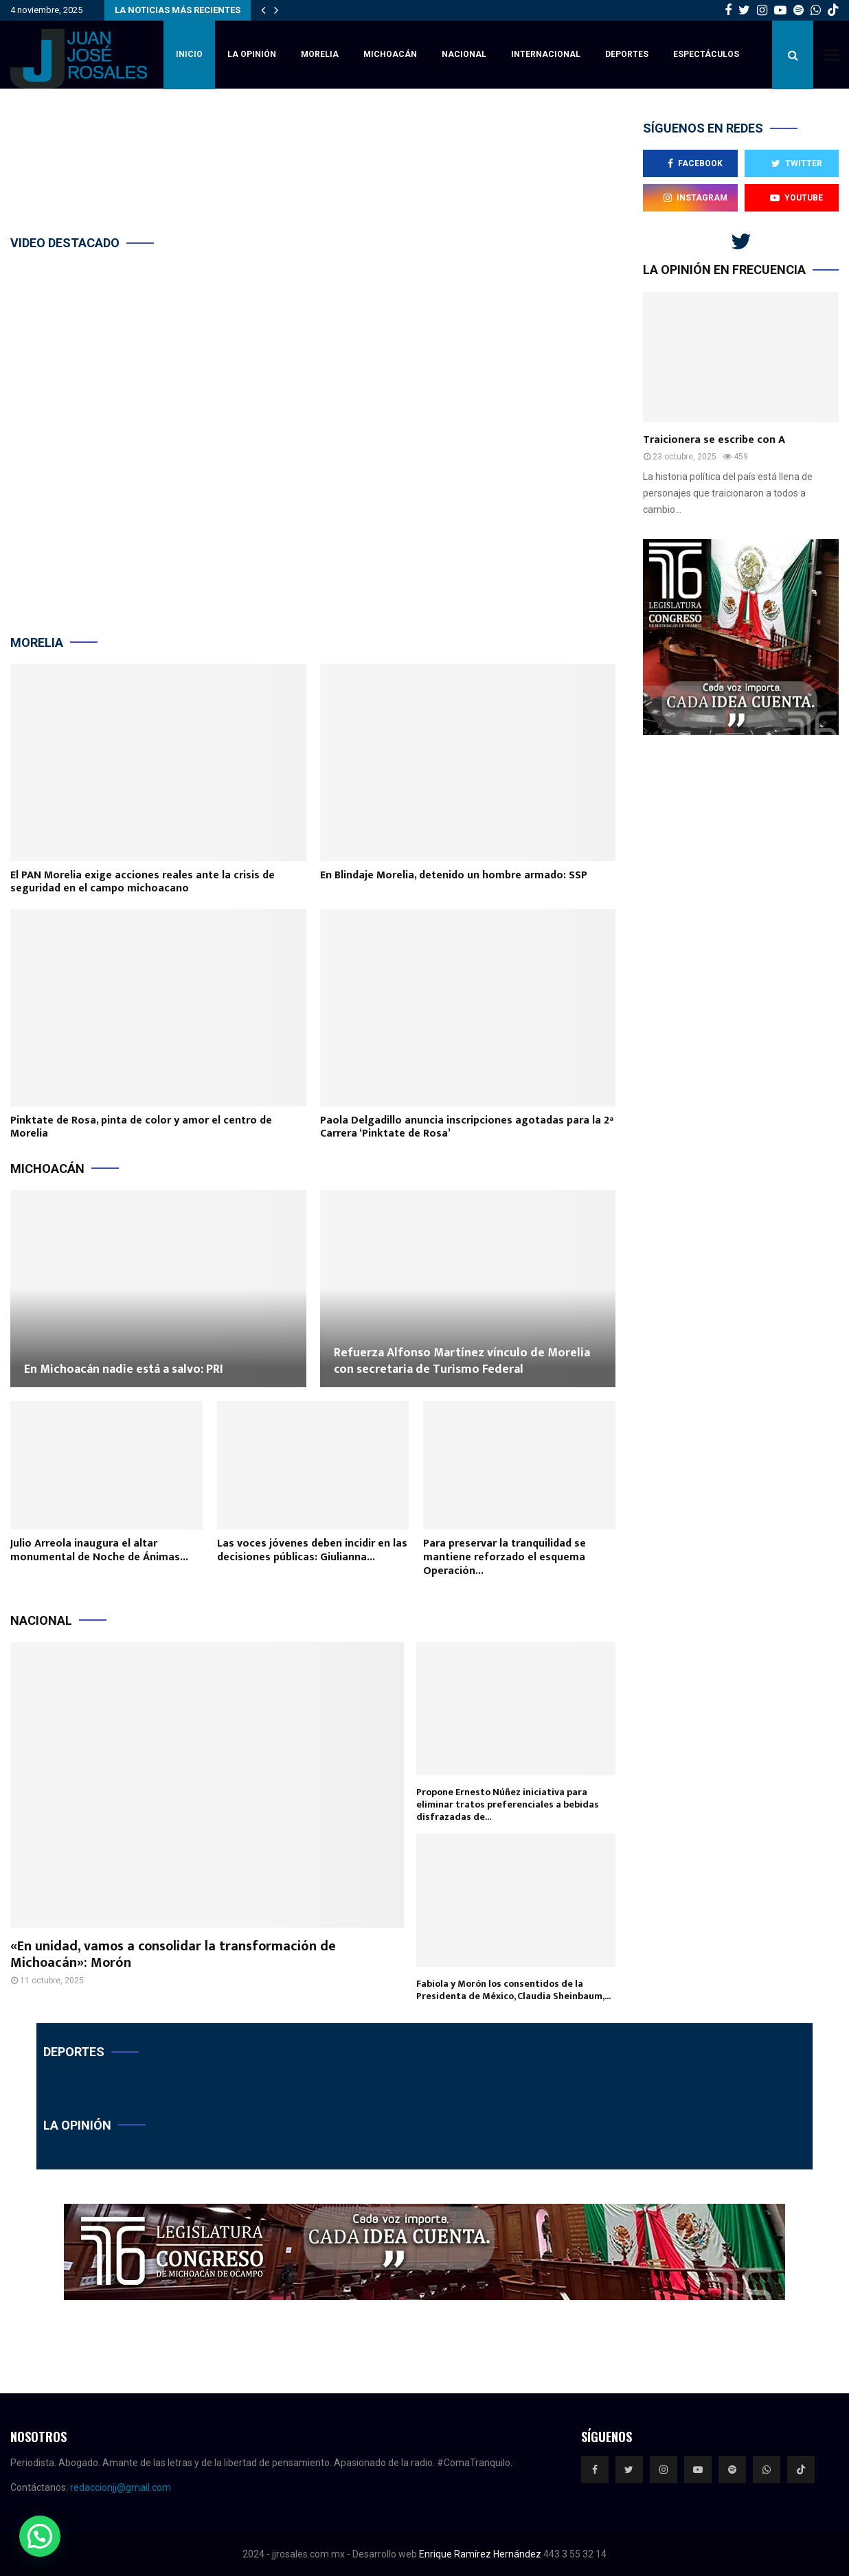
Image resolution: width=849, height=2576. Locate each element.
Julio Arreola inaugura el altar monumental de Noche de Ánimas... (99, 1550)
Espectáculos (706, 54)
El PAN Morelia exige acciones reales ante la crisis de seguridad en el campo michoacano (142, 882)
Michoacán (390, 54)
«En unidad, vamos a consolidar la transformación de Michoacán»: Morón (173, 1954)
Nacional (464, 54)
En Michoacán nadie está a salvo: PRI (123, 1369)
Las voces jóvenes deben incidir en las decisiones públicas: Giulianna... (312, 1550)
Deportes (626, 54)
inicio (189, 54)
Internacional (545, 54)
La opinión (77, 2125)
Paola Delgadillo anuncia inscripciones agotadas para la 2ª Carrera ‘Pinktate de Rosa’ (466, 1127)
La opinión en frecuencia (724, 269)
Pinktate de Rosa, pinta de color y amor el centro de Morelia (141, 1127)
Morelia (320, 54)
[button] (39, 2536)
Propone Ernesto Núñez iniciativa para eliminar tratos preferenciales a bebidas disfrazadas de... (507, 1804)
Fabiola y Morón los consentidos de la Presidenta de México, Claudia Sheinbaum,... (513, 1990)
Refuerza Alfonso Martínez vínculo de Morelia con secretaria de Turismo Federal (462, 1361)
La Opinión (251, 54)
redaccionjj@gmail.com (120, 2487)
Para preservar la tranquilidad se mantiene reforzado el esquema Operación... (504, 1557)
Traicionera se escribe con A (714, 440)
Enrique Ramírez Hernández (480, 2554)
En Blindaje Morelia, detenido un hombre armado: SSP (453, 875)
